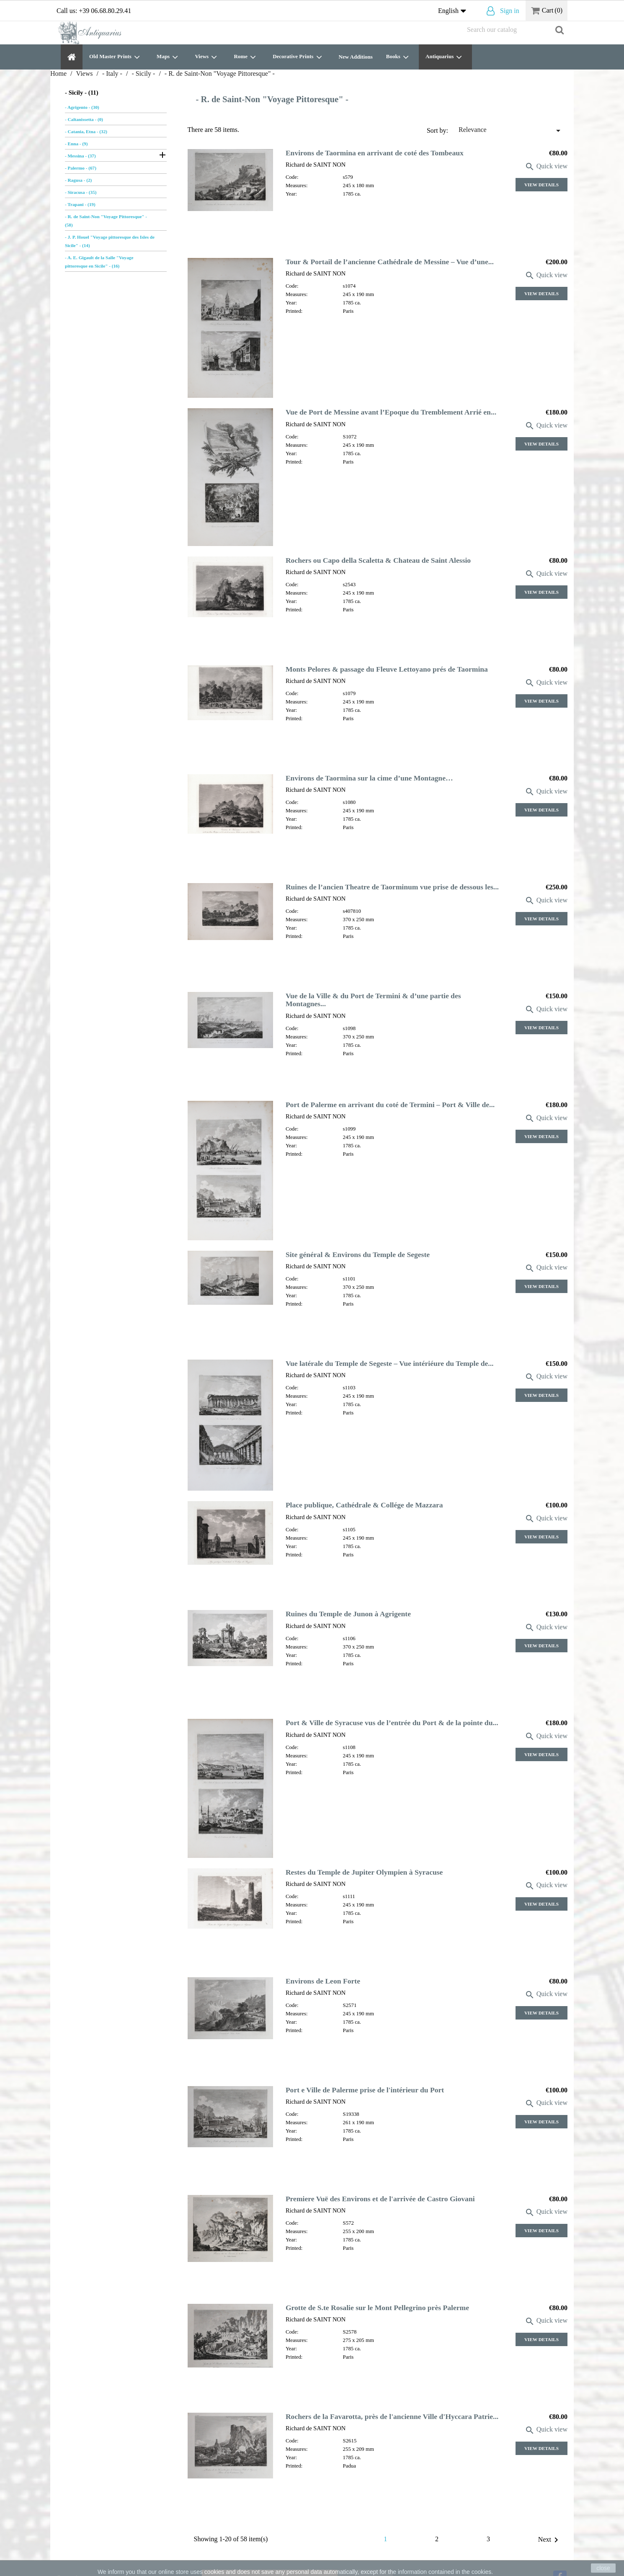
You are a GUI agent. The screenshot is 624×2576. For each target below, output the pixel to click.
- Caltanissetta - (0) (84, 119)
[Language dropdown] (454, 11)
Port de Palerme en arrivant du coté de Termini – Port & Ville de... (390, 1104)
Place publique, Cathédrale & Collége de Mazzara (364, 1505)
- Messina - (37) (80, 155)
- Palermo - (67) (80, 167)
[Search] (515, 29)
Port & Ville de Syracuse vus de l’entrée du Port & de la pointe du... (392, 1722)
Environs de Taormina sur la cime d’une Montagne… (369, 778)
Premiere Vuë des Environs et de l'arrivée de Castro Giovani (380, 2199)
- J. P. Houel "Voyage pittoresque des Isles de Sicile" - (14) (110, 241)
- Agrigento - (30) (82, 107)
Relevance (511, 131)
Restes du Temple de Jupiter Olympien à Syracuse (364, 1872)
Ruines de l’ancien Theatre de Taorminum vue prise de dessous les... (392, 887)
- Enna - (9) (76, 143)
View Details (541, 184)
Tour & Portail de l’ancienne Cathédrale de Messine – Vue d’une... (390, 262)
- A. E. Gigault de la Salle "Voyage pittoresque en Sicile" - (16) (99, 261)
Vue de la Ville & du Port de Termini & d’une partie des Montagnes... (373, 1000)
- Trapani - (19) (80, 204)
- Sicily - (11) (81, 92)
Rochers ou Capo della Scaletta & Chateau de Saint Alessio (378, 560)
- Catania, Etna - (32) (86, 131)
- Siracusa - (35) (81, 192)
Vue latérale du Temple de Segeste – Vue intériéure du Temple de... (390, 1363)
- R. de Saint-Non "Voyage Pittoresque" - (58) (106, 220)
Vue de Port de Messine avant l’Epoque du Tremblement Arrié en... (391, 412)
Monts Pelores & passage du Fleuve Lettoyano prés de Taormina (387, 669)
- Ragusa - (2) (78, 180)
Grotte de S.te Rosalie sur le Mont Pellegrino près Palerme (377, 2307)
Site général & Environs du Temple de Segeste (358, 1254)
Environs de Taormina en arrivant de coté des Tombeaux (375, 153)
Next (549, 2540)
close (603, 2568)
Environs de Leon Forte (323, 1981)
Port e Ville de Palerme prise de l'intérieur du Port (365, 2090)
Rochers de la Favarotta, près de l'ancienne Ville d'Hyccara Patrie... (392, 2416)
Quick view (546, 166)
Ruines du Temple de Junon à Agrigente (348, 1614)
